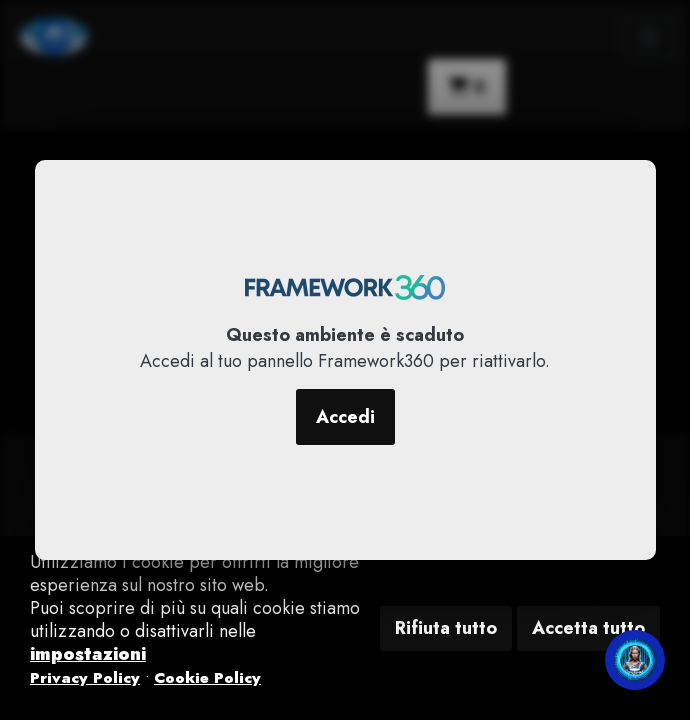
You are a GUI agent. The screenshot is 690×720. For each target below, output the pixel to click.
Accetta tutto (588, 628)
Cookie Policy (207, 678)
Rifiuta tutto (446, 628)
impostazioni (88, 654)
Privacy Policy (85, 678)
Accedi (345, 417)
